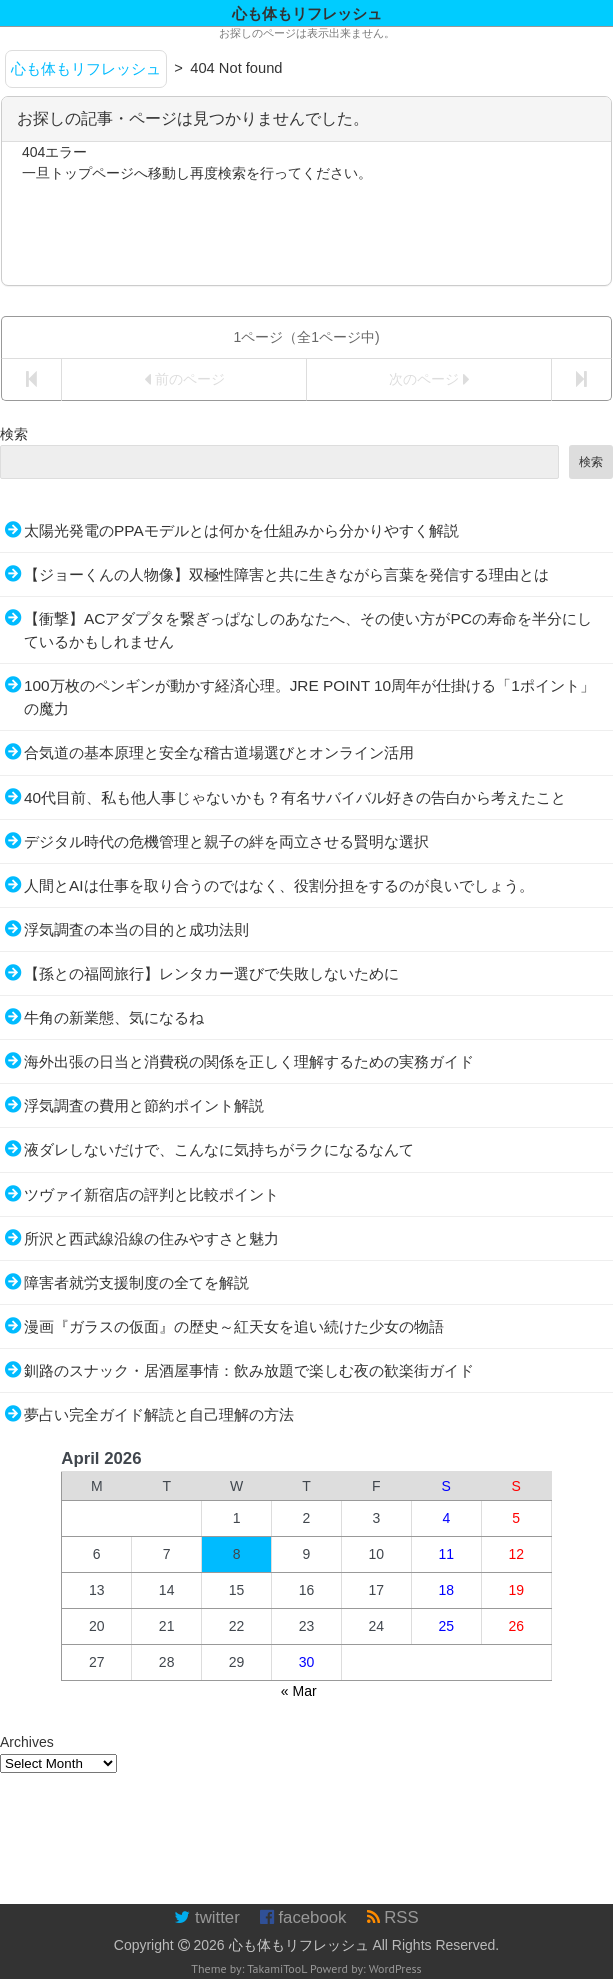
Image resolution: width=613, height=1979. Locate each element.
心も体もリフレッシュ (299, 1945)
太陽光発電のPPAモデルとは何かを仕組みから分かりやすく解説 (241, 530)
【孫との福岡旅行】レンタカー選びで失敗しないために (211, 973)
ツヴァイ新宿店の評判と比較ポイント (151, 1194)
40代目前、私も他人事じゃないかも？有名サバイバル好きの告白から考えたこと (295, 797)
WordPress (395, 1968)
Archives (27, 1742)
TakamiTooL (277, 1968)
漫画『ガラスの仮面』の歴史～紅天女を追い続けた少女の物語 (234, 1326)
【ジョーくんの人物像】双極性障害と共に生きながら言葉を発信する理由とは (286, 574)
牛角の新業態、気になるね (114, 1017)
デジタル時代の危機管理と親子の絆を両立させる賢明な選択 (226, 841)
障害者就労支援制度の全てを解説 (136, 1282)
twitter (206, 1917)
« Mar (299, 1691)
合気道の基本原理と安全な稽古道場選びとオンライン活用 (219, 752)
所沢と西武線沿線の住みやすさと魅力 (151, 1238)
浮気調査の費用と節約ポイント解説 (144, 1105)
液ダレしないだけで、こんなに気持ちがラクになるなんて (219, 1149)
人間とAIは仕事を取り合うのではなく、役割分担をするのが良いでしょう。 (279, 885)
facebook (303, 1917)
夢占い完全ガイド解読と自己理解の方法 (159, 1414)
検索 (14, 434)
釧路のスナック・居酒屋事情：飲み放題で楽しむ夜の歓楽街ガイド (249, 1370)
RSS (393, 1917)
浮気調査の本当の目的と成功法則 (136, 929)
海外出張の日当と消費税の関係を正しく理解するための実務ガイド (249, 1061)
